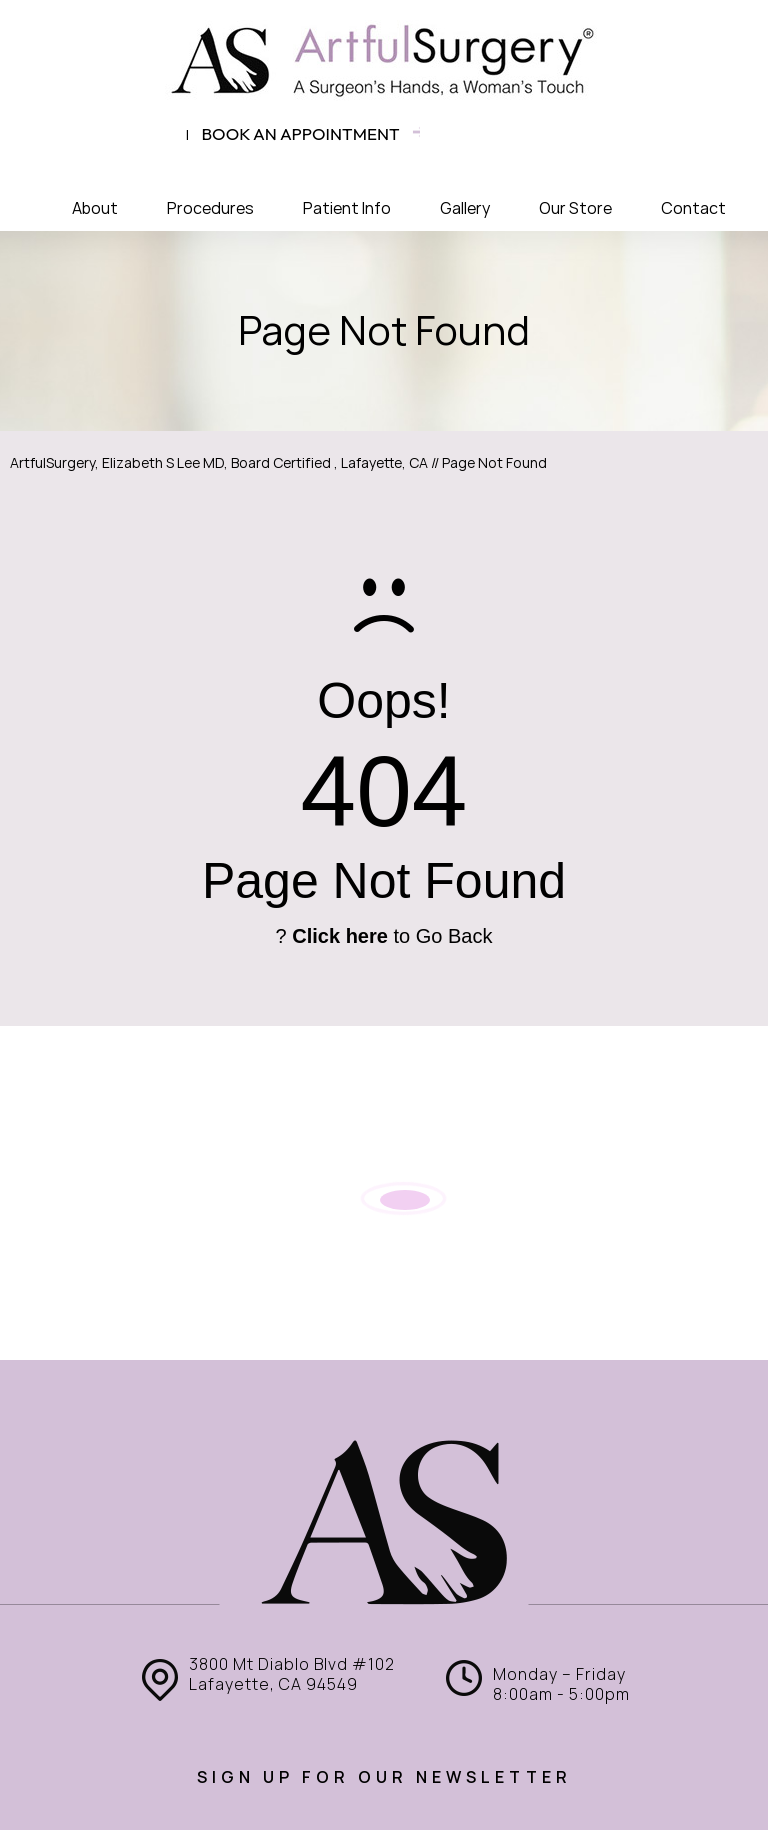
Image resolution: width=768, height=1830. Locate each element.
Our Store (575, 208)
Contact (693, 208)
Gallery (465, 208)
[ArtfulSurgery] (384, 60)
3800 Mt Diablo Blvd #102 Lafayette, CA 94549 (292, 1674)
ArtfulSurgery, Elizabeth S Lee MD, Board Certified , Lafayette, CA (219, 463)
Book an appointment (301, 133)
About (95, 208)
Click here (340, 936)
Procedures (210, 208)
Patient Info (347, 208)
